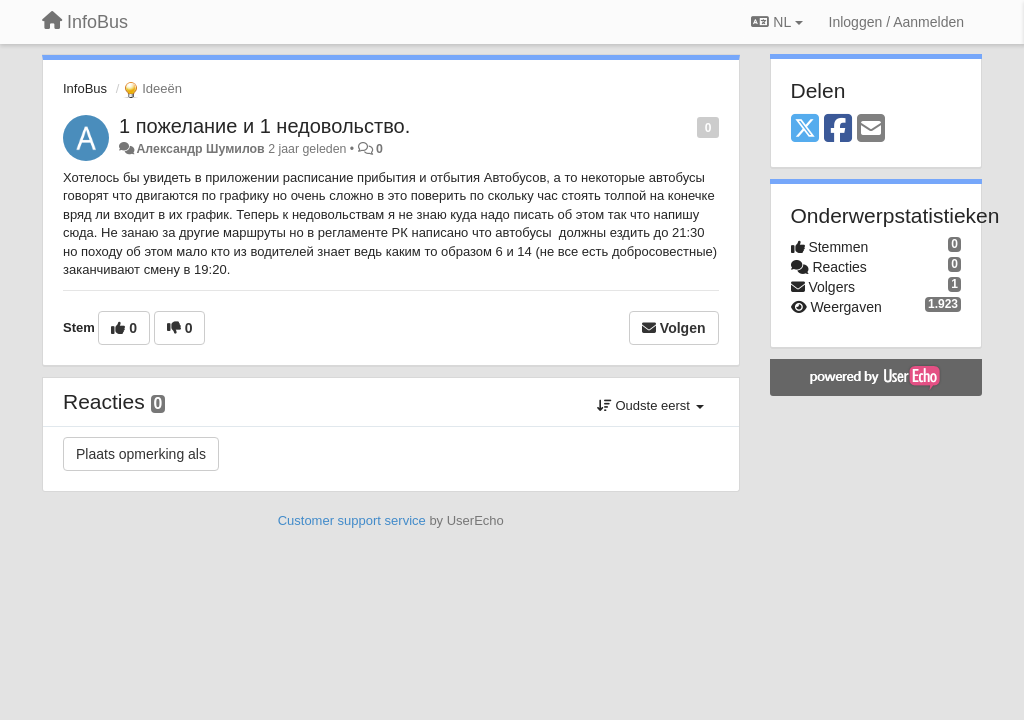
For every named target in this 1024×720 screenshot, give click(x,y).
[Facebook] (838, 129)
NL (776, 22)
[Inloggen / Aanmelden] (896, 22)
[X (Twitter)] (805, 129)
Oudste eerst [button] (650, 405)
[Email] (871, 129)
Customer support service (352, 520)
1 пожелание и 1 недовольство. (264, 126)
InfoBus (85, 88)
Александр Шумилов (200, 149)
